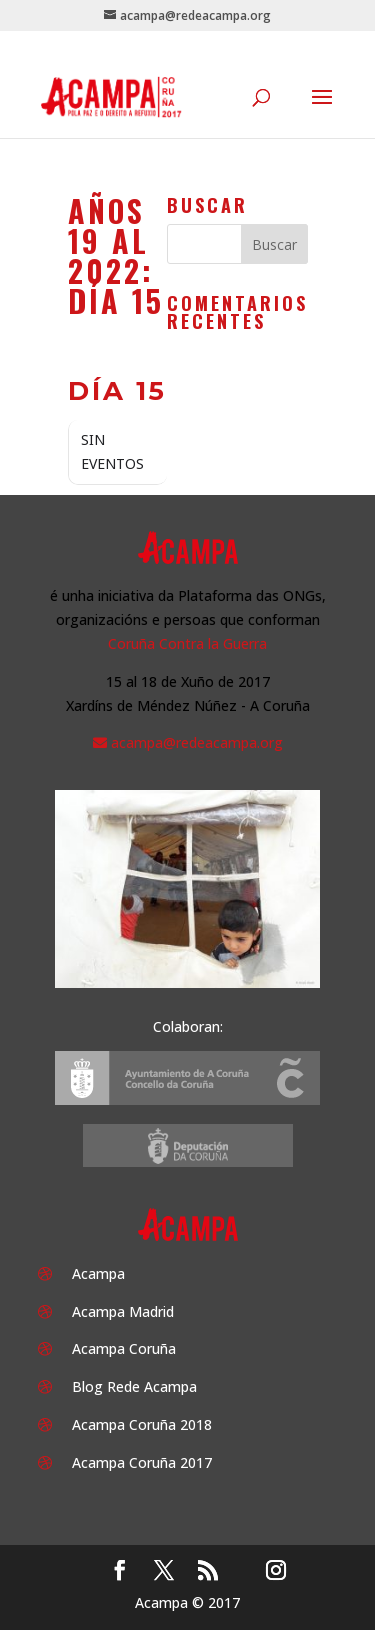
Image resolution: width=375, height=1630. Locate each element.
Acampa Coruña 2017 (142, 1462)
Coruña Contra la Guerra (187, 643)
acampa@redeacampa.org (197, 742)
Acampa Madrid (123, 1311)
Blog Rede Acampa (134, 1386)
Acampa (98, 1273)
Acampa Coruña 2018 (142, 1424)
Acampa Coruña (124, 1348)
